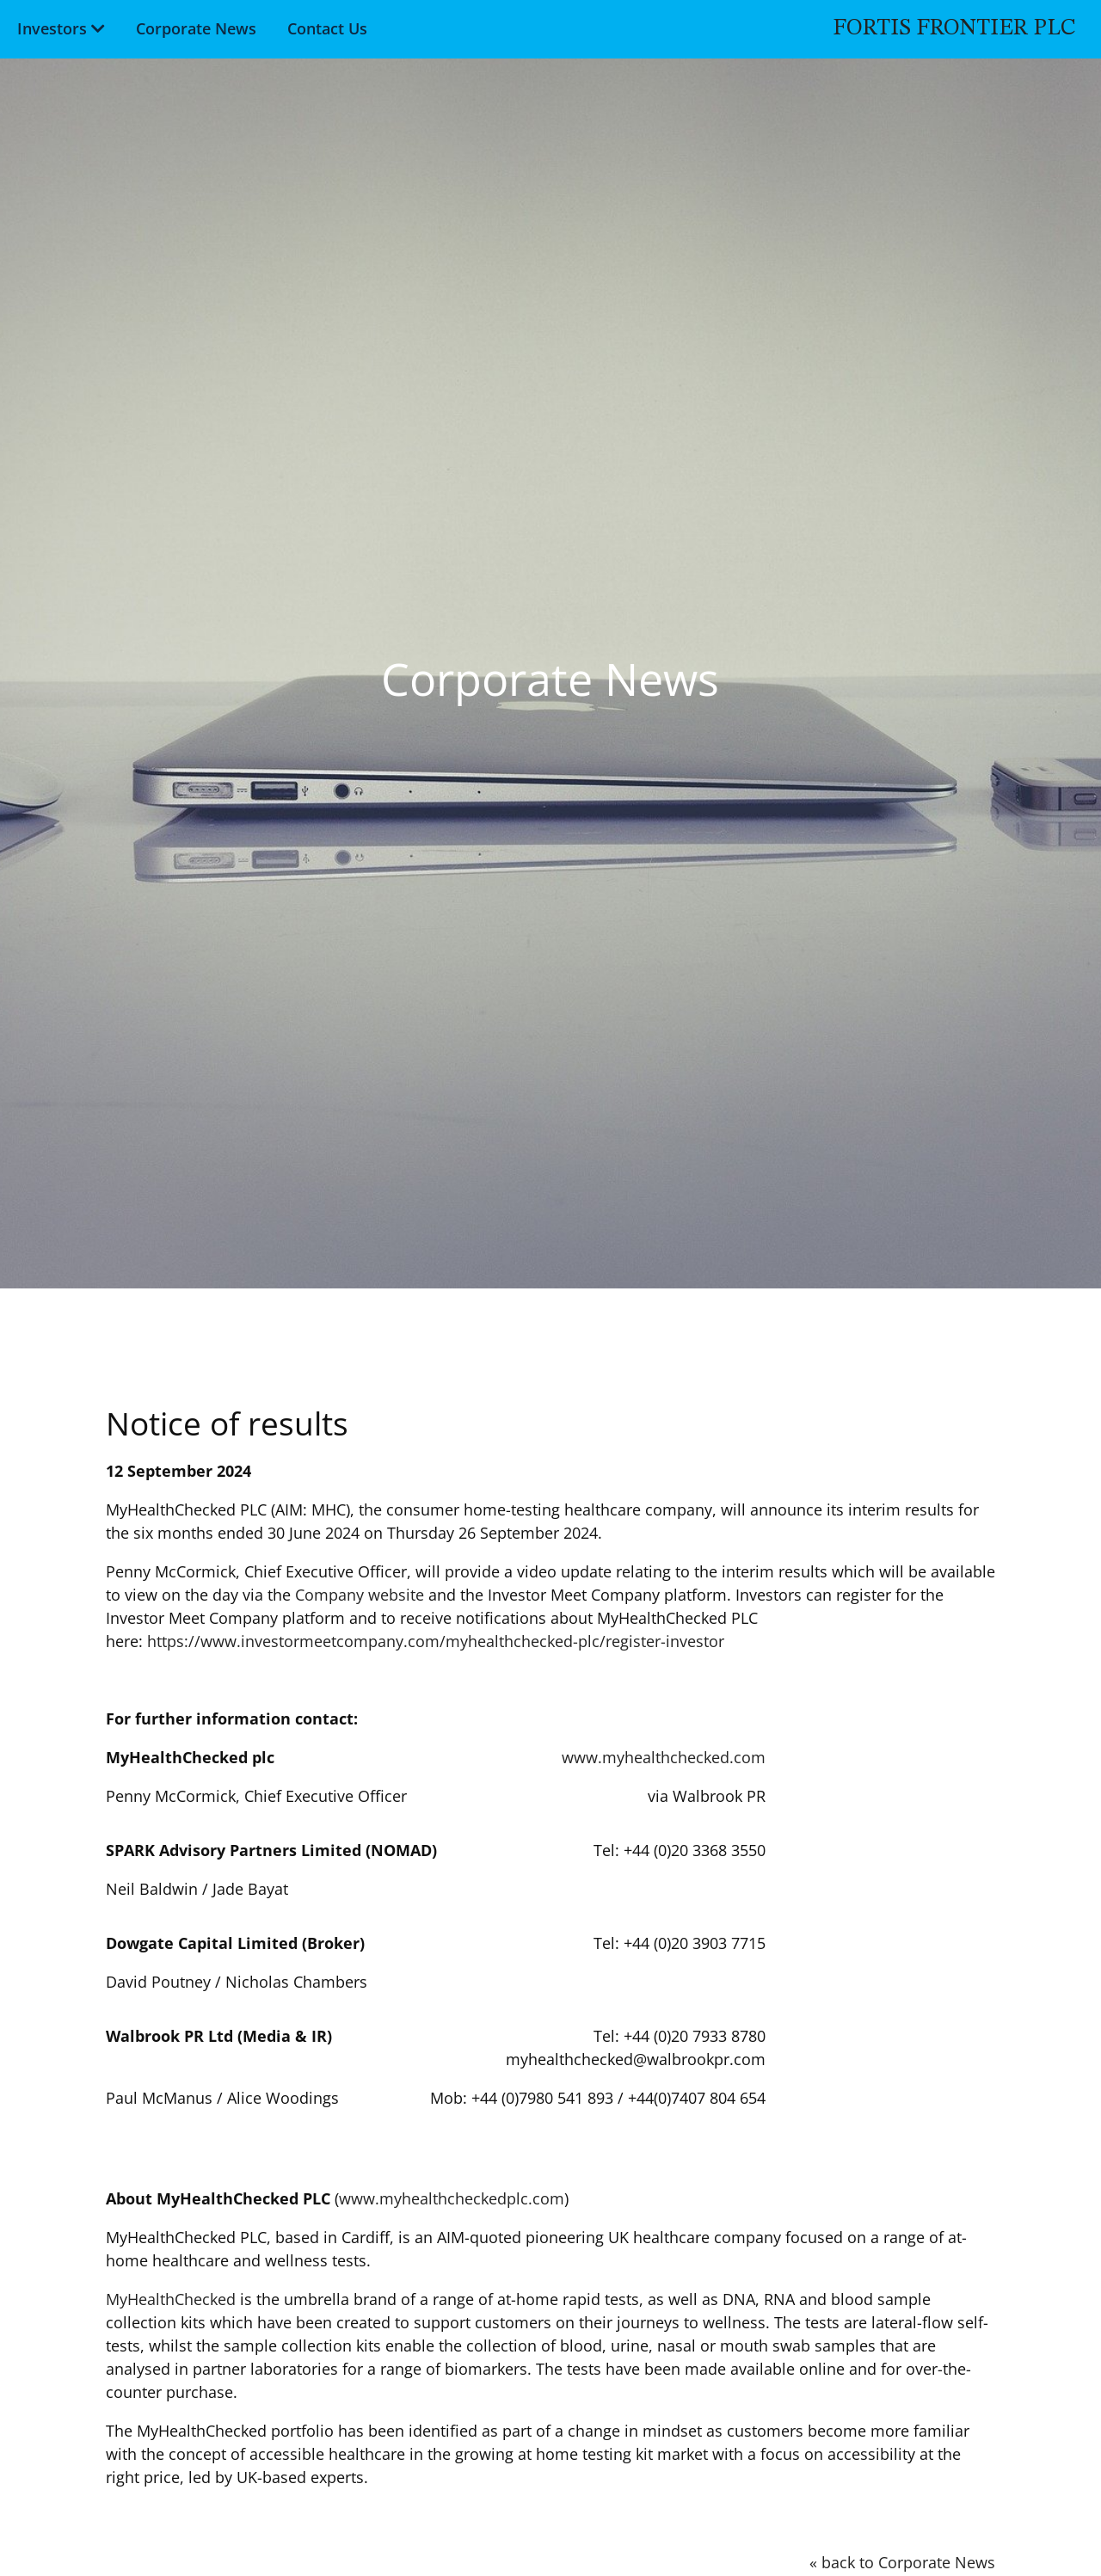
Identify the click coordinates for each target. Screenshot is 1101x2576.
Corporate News (194, 26)
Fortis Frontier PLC (956, 26)
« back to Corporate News (902, 2562)
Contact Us (326, 26)
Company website (359, 1594)
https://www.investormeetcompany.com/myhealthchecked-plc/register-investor (435, 1641)
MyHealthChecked (171, 2299)
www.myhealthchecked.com (664, 1757)
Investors (50, 26)
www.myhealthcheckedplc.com (451, 2198)
